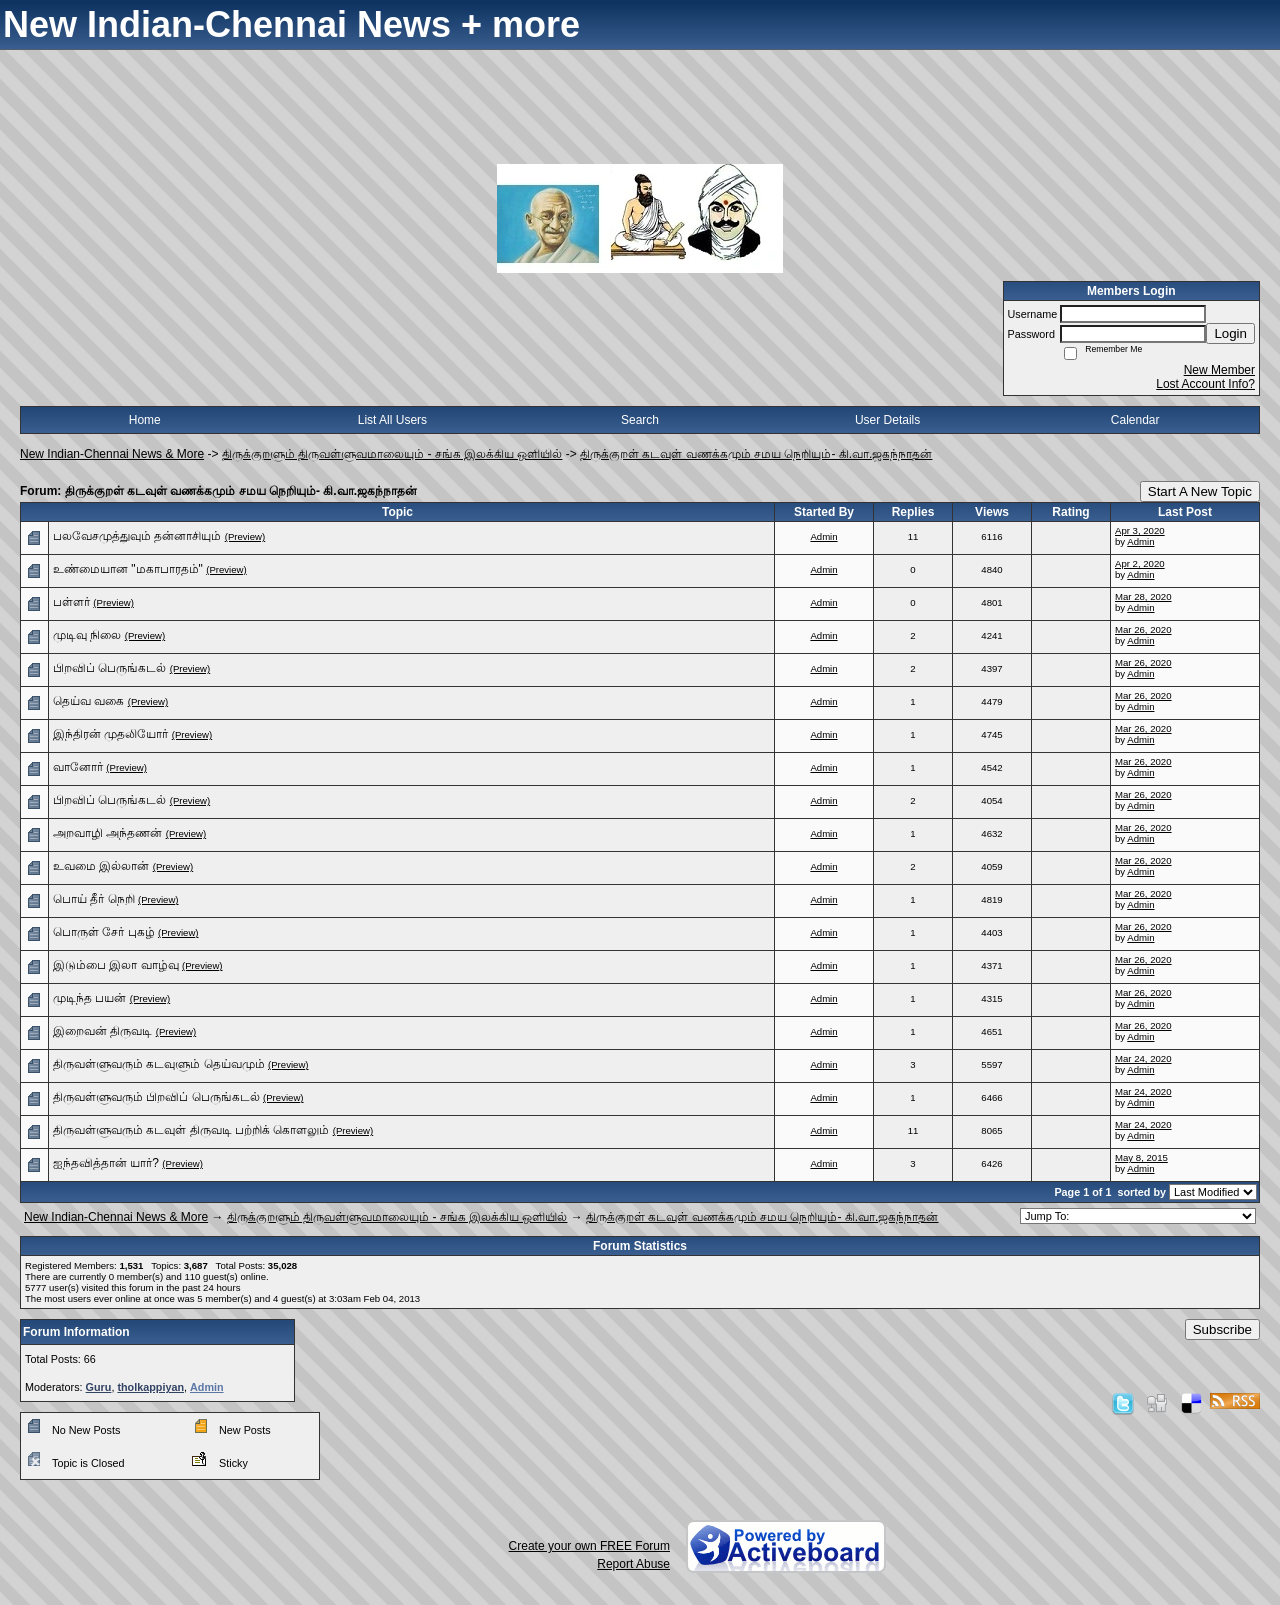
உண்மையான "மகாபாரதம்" (128, 569)
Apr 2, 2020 (1140, 563)
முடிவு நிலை (87, 635)
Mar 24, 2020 (1143, 1058)
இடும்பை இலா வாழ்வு (116, 965)
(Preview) (245, 536)
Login (1230, 333)
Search (640, 420)
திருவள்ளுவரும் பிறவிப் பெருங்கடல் (156, 1097)
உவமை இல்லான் (101, 866)
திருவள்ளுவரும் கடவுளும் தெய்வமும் (159, 1064)
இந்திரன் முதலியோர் (110, 734)
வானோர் (78, 767)
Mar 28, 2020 (1143, 596)
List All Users (392, 420)
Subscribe (1222, 1329)
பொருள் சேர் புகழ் (104, 932)
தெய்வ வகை (88, 701)
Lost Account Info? (1205, 384)
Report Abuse (633, 1564)
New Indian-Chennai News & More (112, 454)
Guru (99, 1387)
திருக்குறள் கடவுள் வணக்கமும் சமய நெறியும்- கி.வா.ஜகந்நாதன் (756, 454)
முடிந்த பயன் (89, 998)
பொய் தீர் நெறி (94, 899)
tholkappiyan (150, 1387)
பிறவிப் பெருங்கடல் (109, 668)
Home (145, 420)
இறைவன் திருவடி (102, 1031)
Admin (823, 536)
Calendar (1135, 420)
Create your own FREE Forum (589, 1546)
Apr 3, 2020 (1140, 530)
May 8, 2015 (1141, 1157)
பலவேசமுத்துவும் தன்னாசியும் (137, 536)
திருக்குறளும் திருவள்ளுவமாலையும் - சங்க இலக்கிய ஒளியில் (392, 454)
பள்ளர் (71, 602)
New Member (1219, 370)
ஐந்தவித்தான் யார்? (106, 1163)
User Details (887, 420)
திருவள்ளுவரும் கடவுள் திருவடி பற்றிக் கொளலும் (191, 1130)
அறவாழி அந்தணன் (107, 833)
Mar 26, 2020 (1143, 629)
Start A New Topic (1200, 491)
